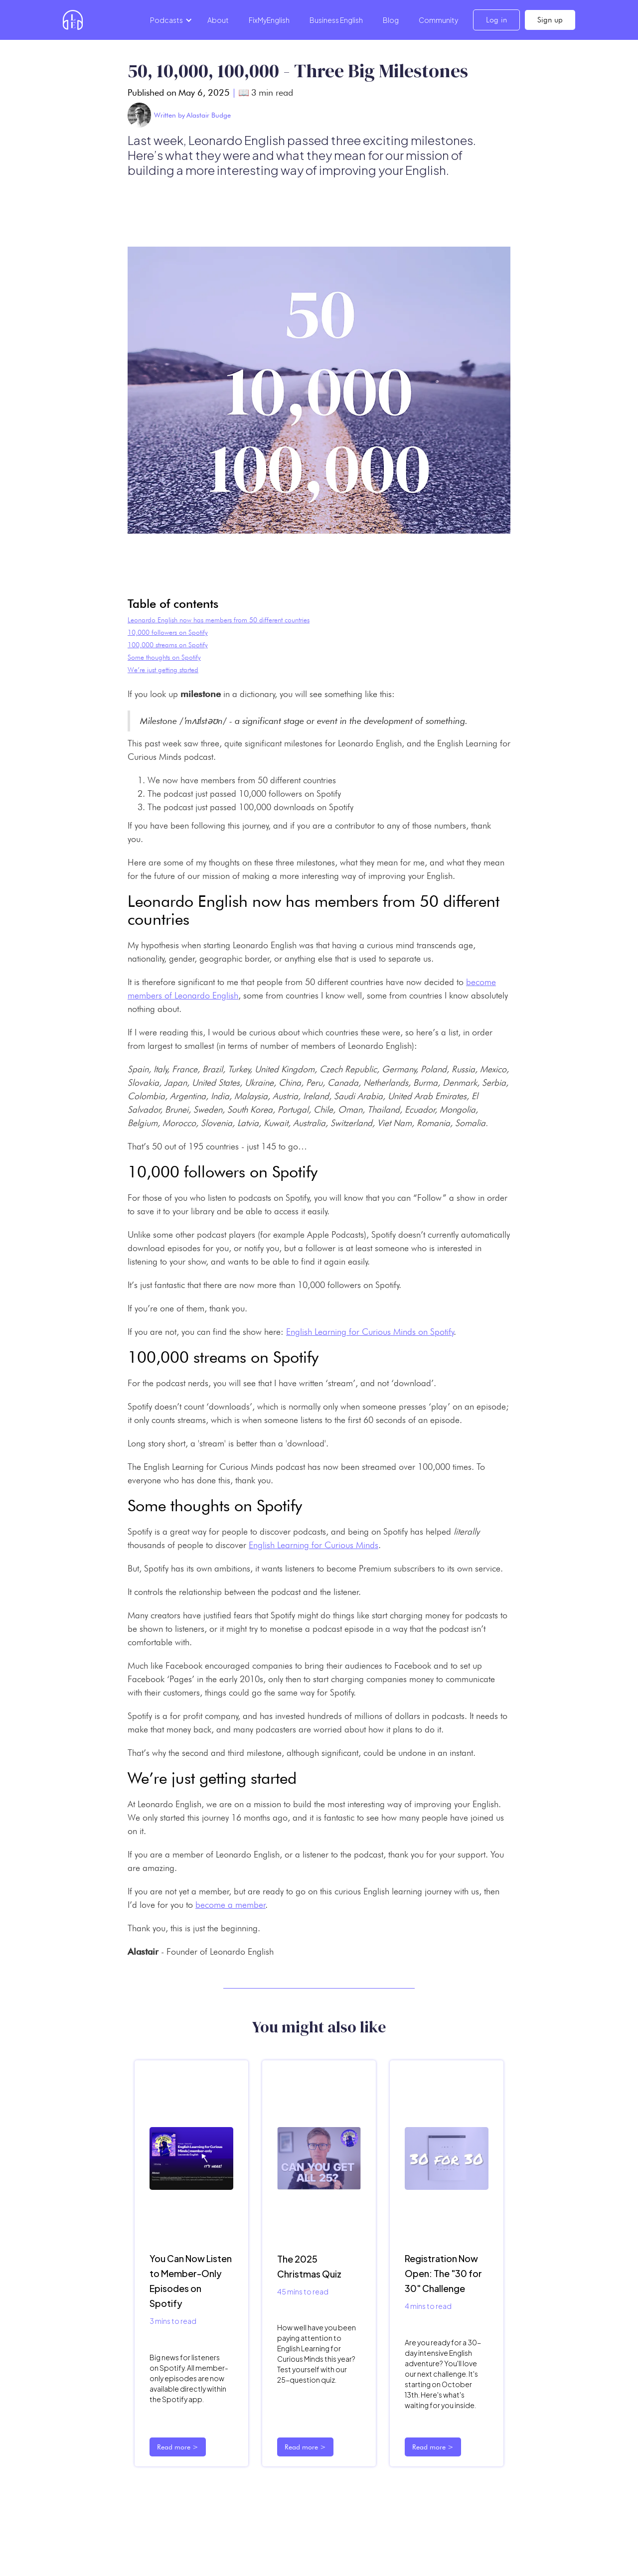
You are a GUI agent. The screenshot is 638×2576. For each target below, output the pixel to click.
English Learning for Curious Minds (313, 1545)
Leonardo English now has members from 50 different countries (219, 620)
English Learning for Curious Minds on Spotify (370, 1331)
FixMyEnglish (269, 19)
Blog (391, 19)
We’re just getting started (163, 670)
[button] (169, 20)
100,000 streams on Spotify (168, 645)
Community (438, 19)
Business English (336, 19)
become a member (230, 1904)
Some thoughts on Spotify (164, 657)
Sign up (550, 19)
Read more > (177, 2447)
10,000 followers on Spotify (168, 632)
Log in (496, 19)
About (218, 19)
